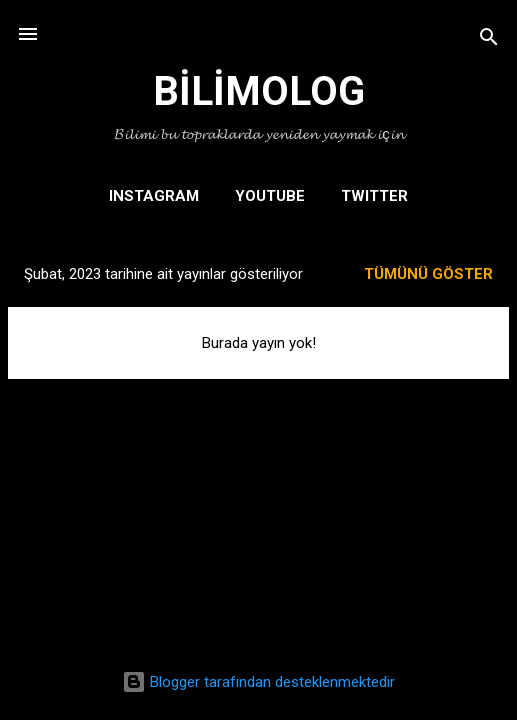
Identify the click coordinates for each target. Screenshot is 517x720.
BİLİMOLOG (259, 91)
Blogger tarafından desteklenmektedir (258, 682)
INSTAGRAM (154, 196)
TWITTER (374, 196)
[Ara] (489, 40)
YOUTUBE (270, 196)
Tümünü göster (428, 274)
